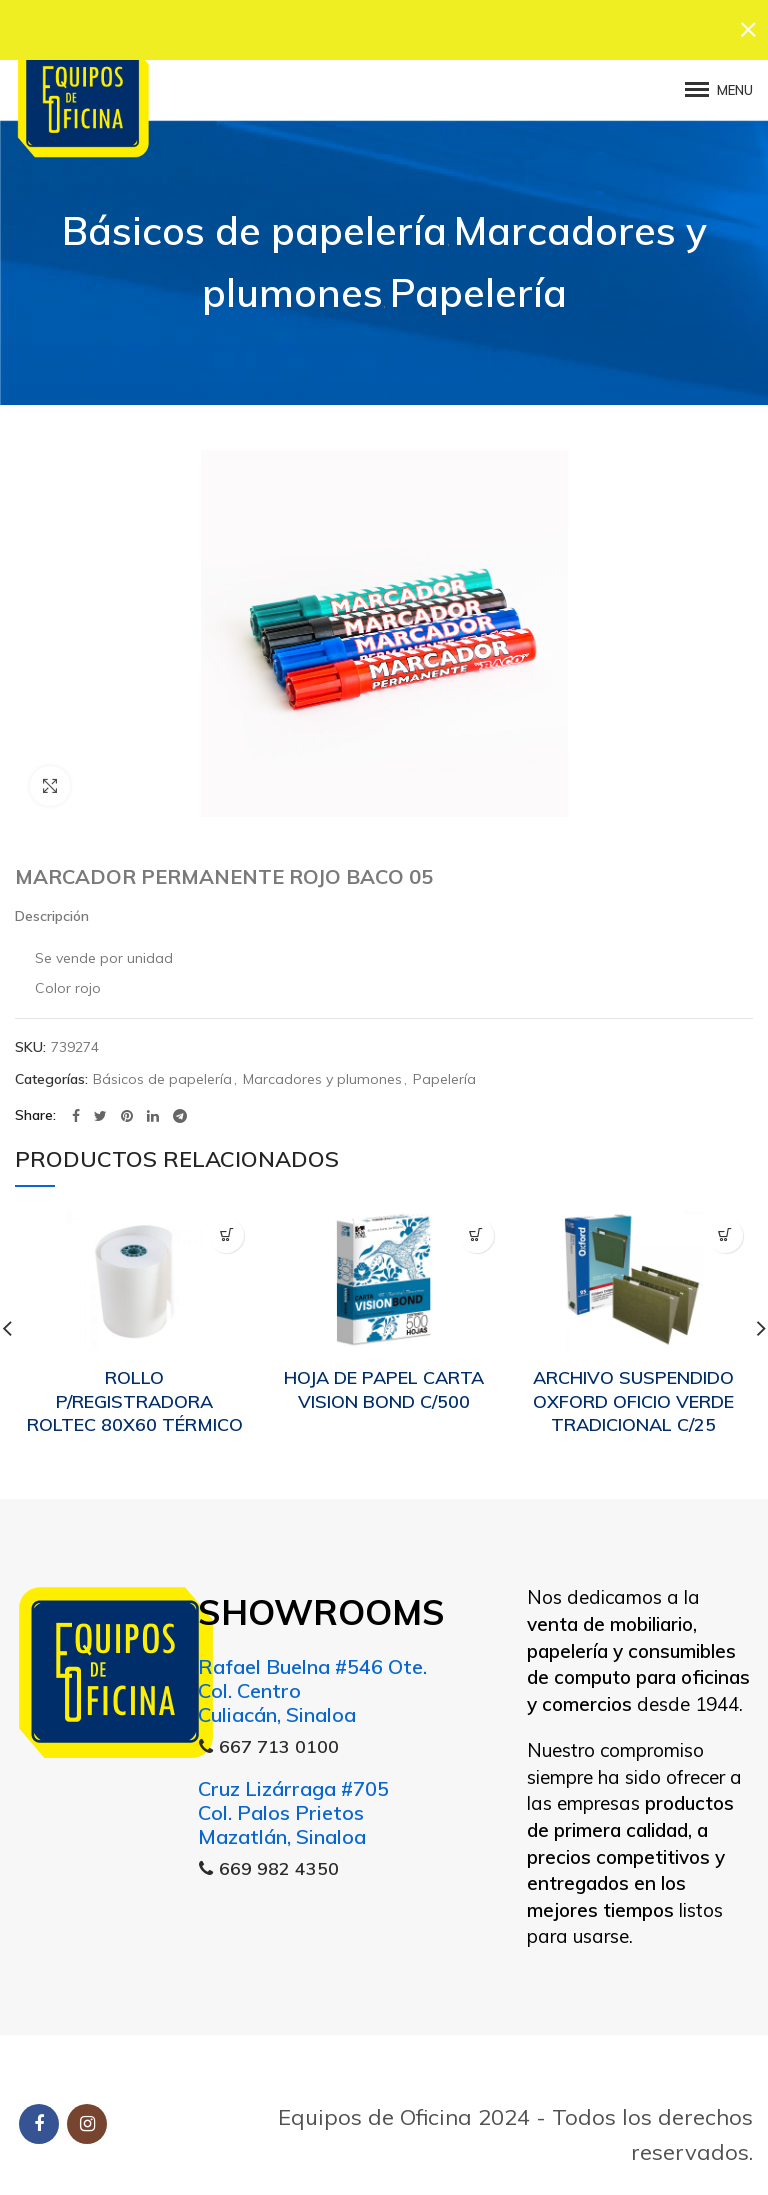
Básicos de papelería (254, 220)
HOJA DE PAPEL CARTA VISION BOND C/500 (384, 1379)
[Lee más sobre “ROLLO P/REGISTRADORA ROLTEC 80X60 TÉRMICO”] (226, 1224)
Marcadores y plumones (322, 1069)
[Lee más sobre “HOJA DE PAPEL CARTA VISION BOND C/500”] (476, 1224)
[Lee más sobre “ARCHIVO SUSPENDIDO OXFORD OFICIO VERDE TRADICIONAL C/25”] (725, 1224)
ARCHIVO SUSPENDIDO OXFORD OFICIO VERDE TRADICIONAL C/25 (633, 1391)
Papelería (478, 282)
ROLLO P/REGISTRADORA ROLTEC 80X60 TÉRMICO (135, 1391)
